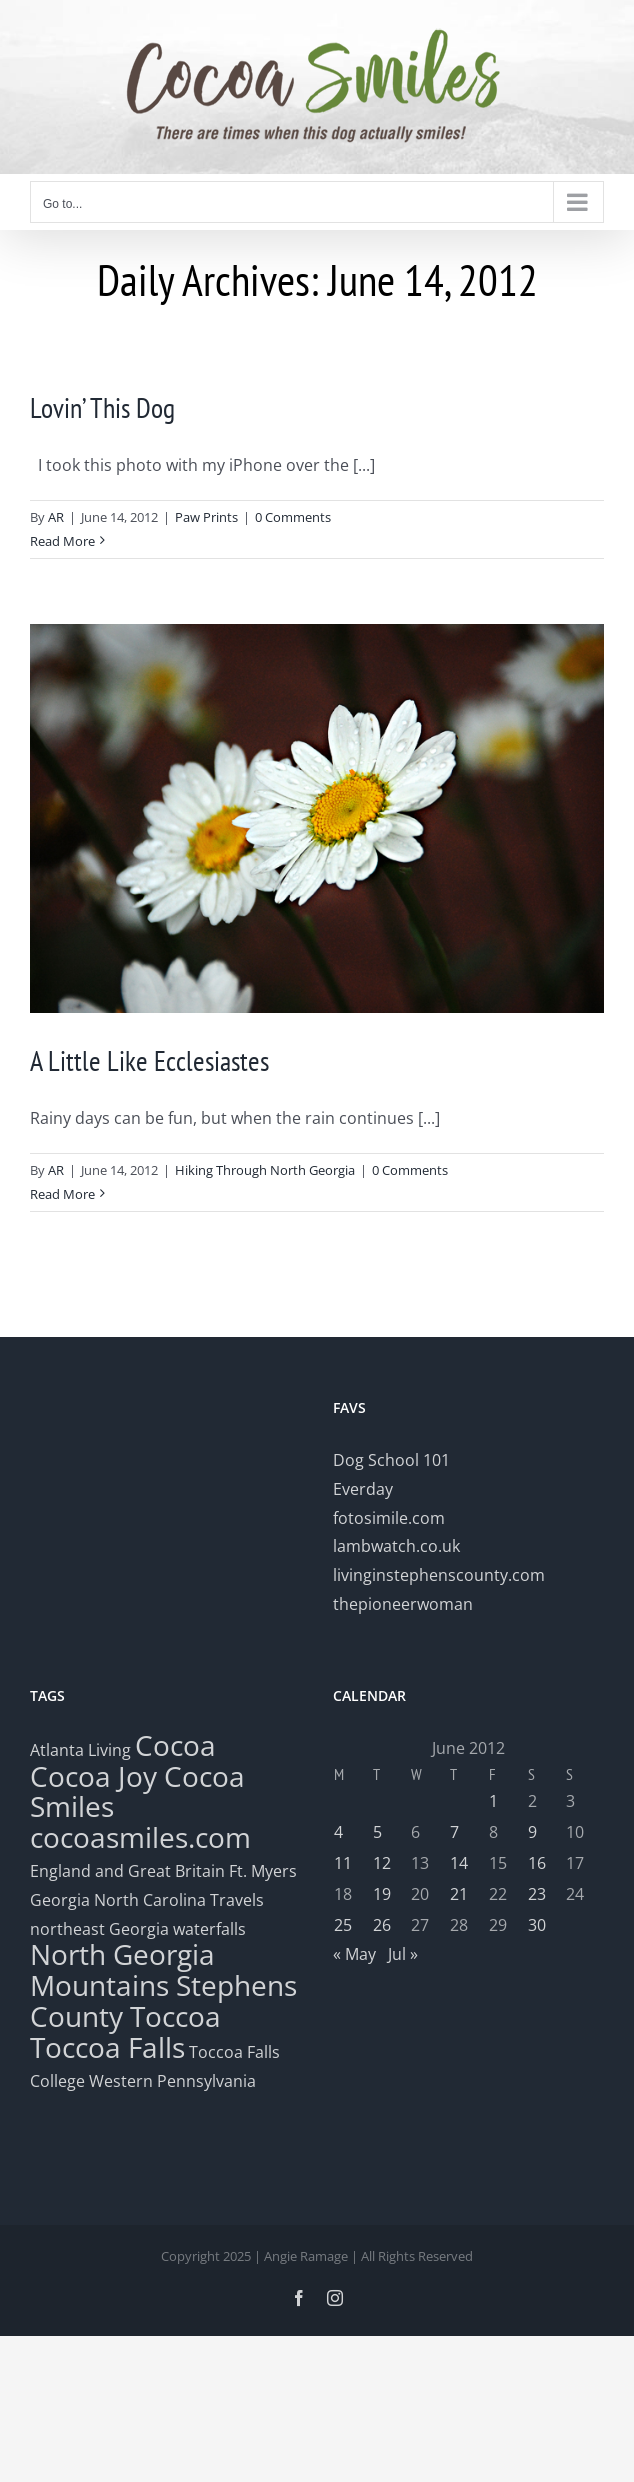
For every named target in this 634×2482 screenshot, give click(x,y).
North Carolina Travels (179, 1900)
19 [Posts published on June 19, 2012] (382, 1894)
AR (56, 517)
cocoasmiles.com (140, 1837)
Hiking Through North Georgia (265, 1170)
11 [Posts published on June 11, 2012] (343, 1863)
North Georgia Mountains (122, 1969)
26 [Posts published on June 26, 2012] (382, 1925)
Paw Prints (206, 517)
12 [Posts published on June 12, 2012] (382, 1863)
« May (354, 1954)
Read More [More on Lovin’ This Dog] (62, 541)
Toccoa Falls (107, 2047)
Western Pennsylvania (172, 2081)
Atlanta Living (80, 1750)
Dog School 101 (391, 1460)
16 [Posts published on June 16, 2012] (537, 1863)
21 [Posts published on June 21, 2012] (459, 1894)
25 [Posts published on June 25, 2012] (343, 1925)
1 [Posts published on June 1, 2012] (493, 1801)
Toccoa (175, 2016)
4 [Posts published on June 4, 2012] (338, 1832)
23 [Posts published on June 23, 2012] (537, 1894)
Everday (363, 1489)
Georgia (62, 1900)
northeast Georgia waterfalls (138, 1929)
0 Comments (293, 517)
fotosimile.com (389, 1518)
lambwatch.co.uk (396, 1546)
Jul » (403, 1954)
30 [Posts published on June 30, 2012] (537, 1925)
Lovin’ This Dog (102, 407)
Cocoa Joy (93, 1776)
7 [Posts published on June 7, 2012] (454, 1832)
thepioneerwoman (403, 1604)
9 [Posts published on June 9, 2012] (532, 1832)
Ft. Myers (263, 1871)
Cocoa (175, 1745)
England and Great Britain (127, 1871)
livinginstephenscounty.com (439, 1575)
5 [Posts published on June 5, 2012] (377, 1832)
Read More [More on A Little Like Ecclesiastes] (62, 1194)
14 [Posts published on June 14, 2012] (459, 1863)
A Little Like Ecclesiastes (149, 1060)
